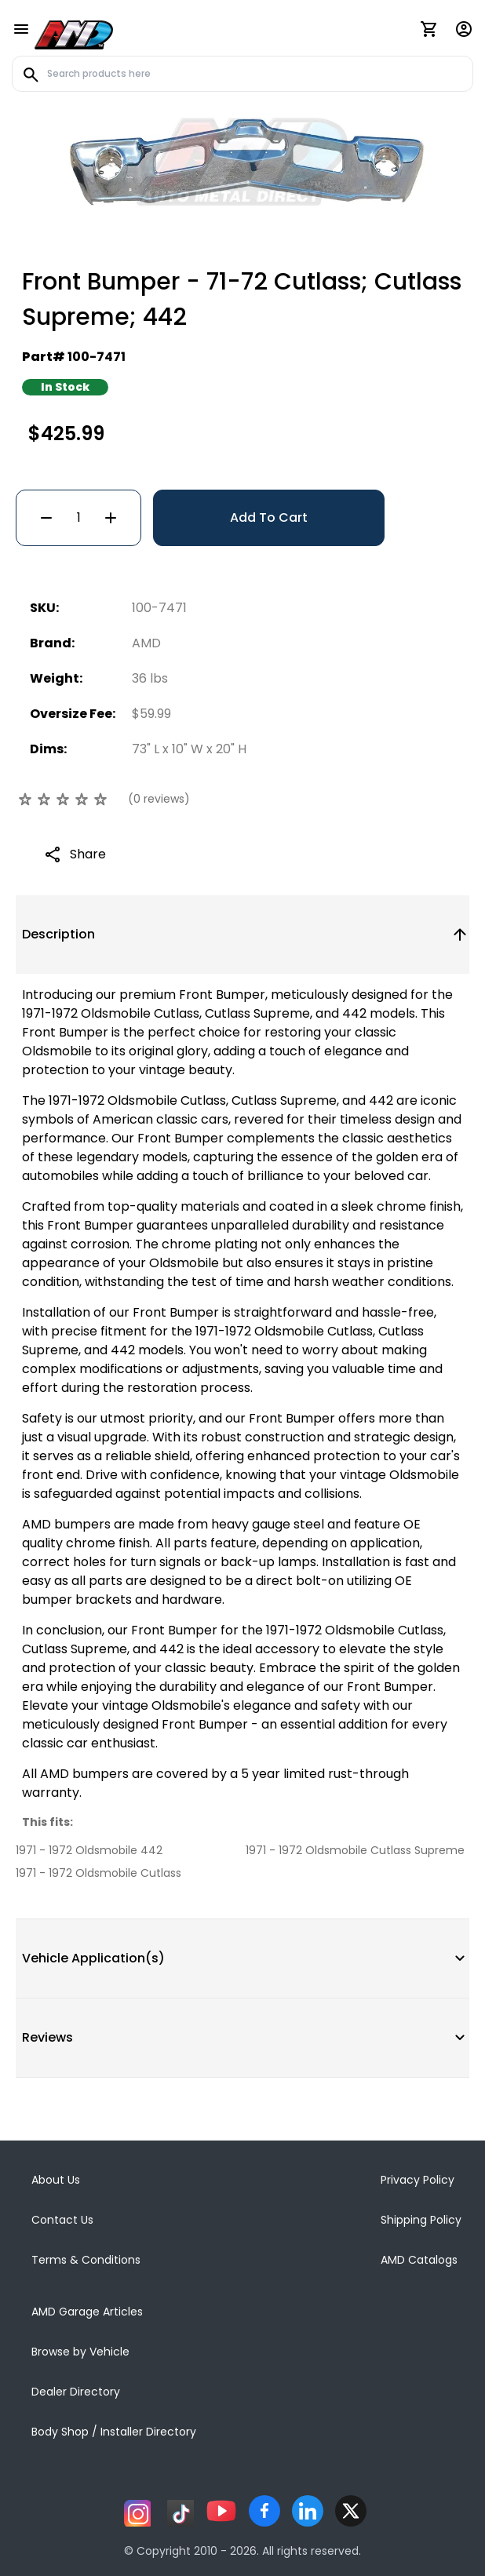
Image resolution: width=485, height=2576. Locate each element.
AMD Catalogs (419, 2260)
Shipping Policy (421, 2220)
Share (88, 854)
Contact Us (62, 2220)
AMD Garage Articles (87, 2311)
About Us (55, 2180)
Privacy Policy (417, 2180)
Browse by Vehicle (80, 2351)
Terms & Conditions (85, 2260)
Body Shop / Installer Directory (113, 2431)
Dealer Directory (75, 2391)
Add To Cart (269, 517)
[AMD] (74, 32)
